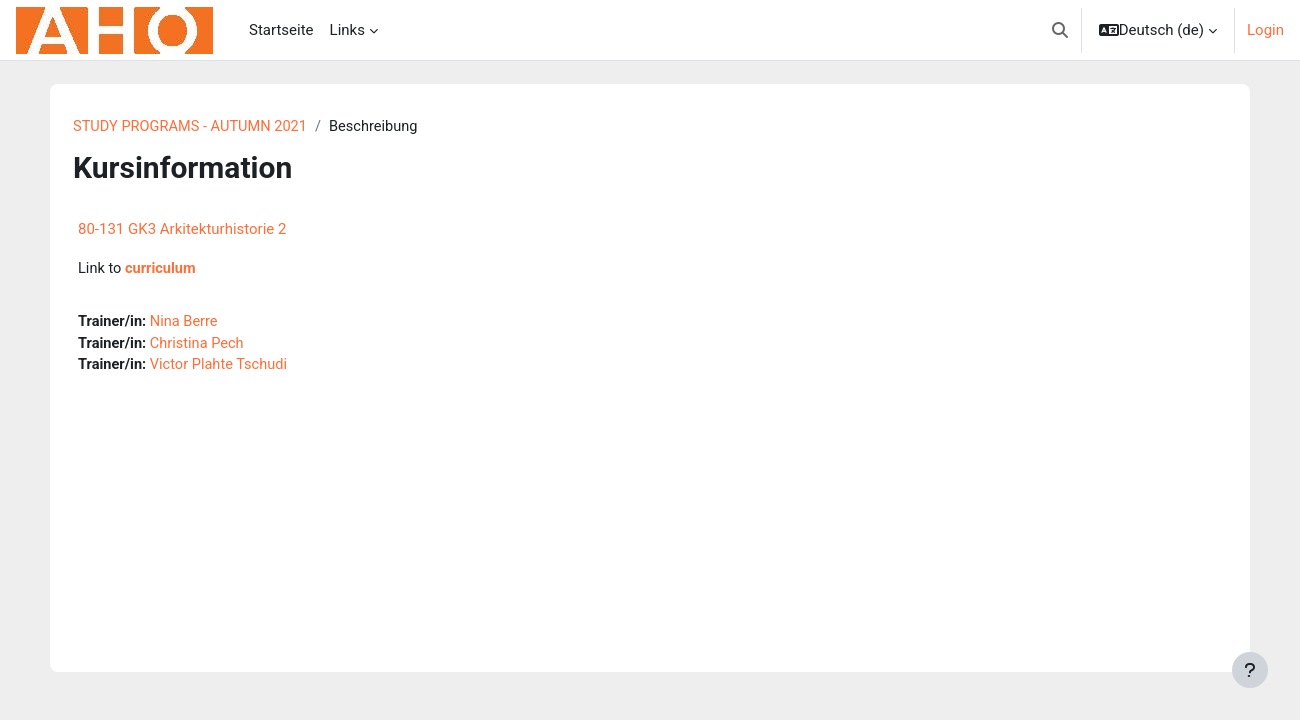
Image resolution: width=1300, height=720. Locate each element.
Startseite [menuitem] (281, 30)
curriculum (162, 270)
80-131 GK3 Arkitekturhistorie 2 (182, 230)
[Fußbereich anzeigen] (1250, 670)
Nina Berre (187, 323)
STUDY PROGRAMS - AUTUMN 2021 (193, 127)
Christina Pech (200, 346)
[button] (1060, 30)
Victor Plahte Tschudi (222, 368)
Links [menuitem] (347, 30)
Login (1265, 30)
